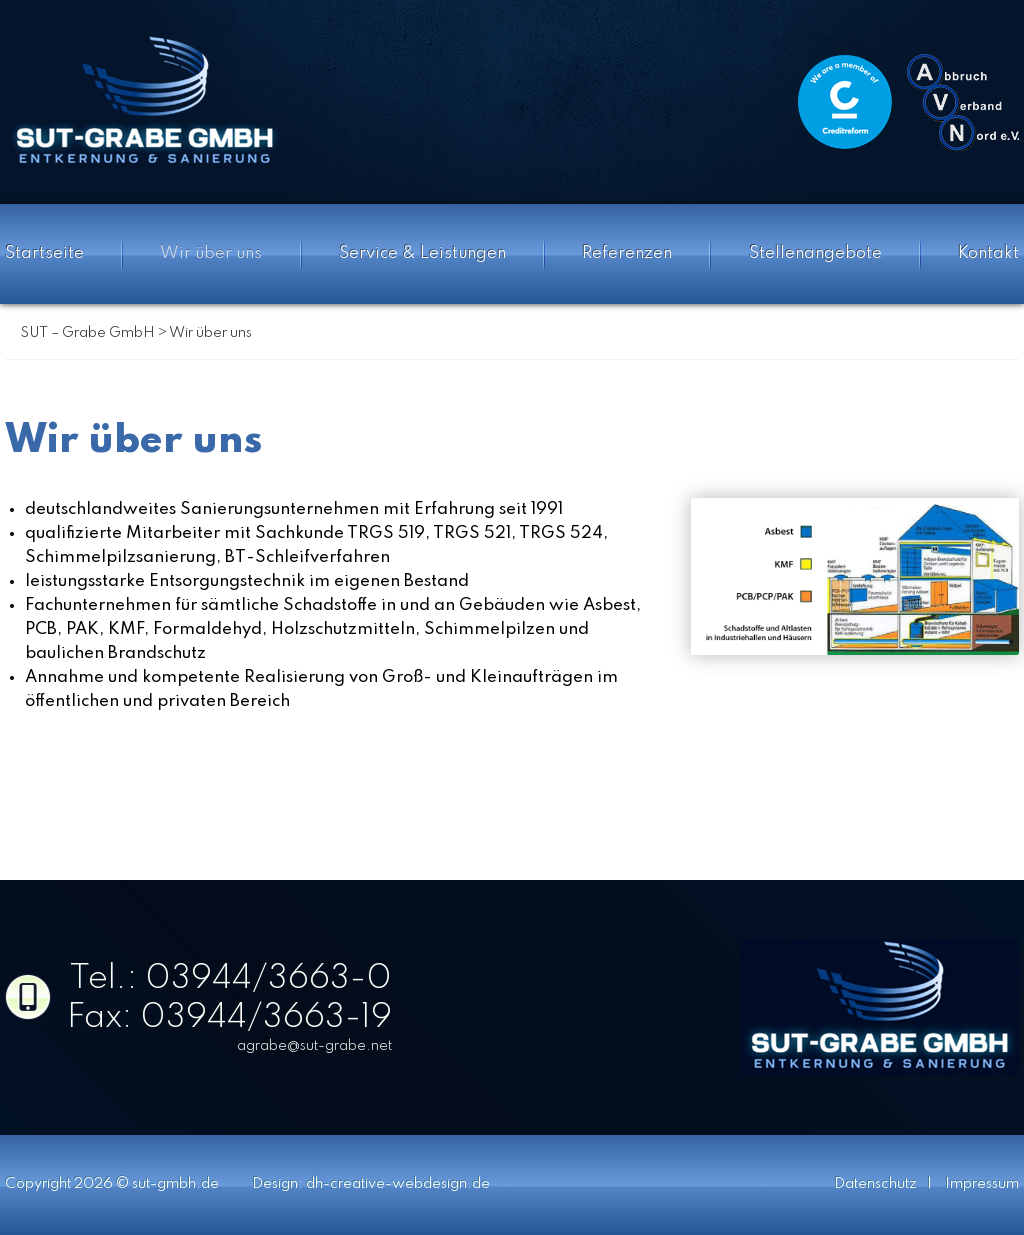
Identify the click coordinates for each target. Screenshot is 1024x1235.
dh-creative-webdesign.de (398, 1184)
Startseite (44, 253)
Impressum (982, 1184)
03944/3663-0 (268, 979)
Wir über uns (211, 253)
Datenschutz (875, 1184)
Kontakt (988, 253)
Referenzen (627, 253)
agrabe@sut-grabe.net (314, 1046)
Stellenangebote (815, 253)
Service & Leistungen (422, 253)
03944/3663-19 (266, 1018)
